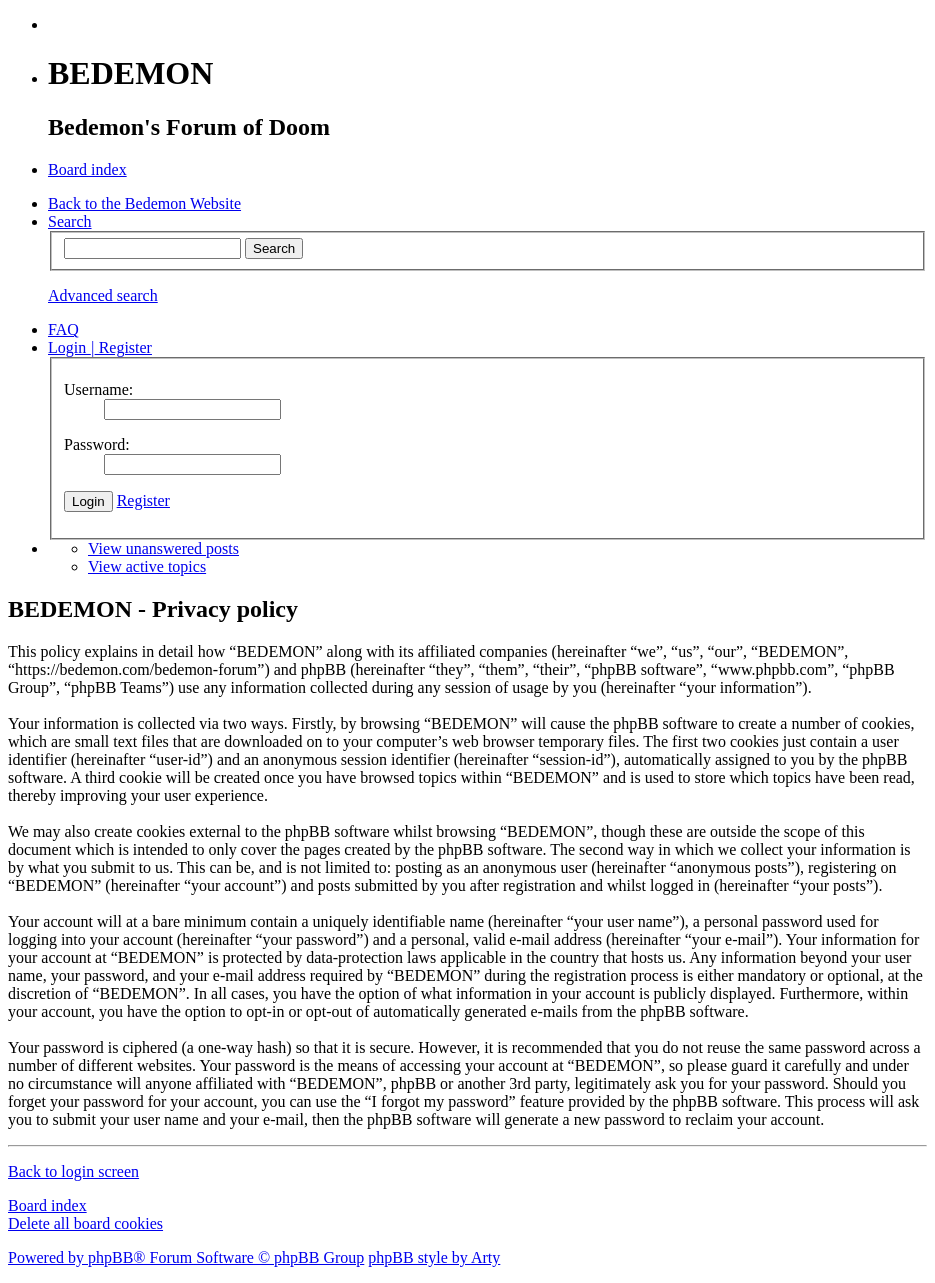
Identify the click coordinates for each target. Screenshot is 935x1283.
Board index (47, 1205)
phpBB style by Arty (434, 1257)
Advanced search (103, 295)
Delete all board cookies (85, 1223)
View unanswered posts (163, 548)
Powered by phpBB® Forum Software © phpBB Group (186, 1257)
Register (143, 500)
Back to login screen (73, 1171)
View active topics (147, 566)
